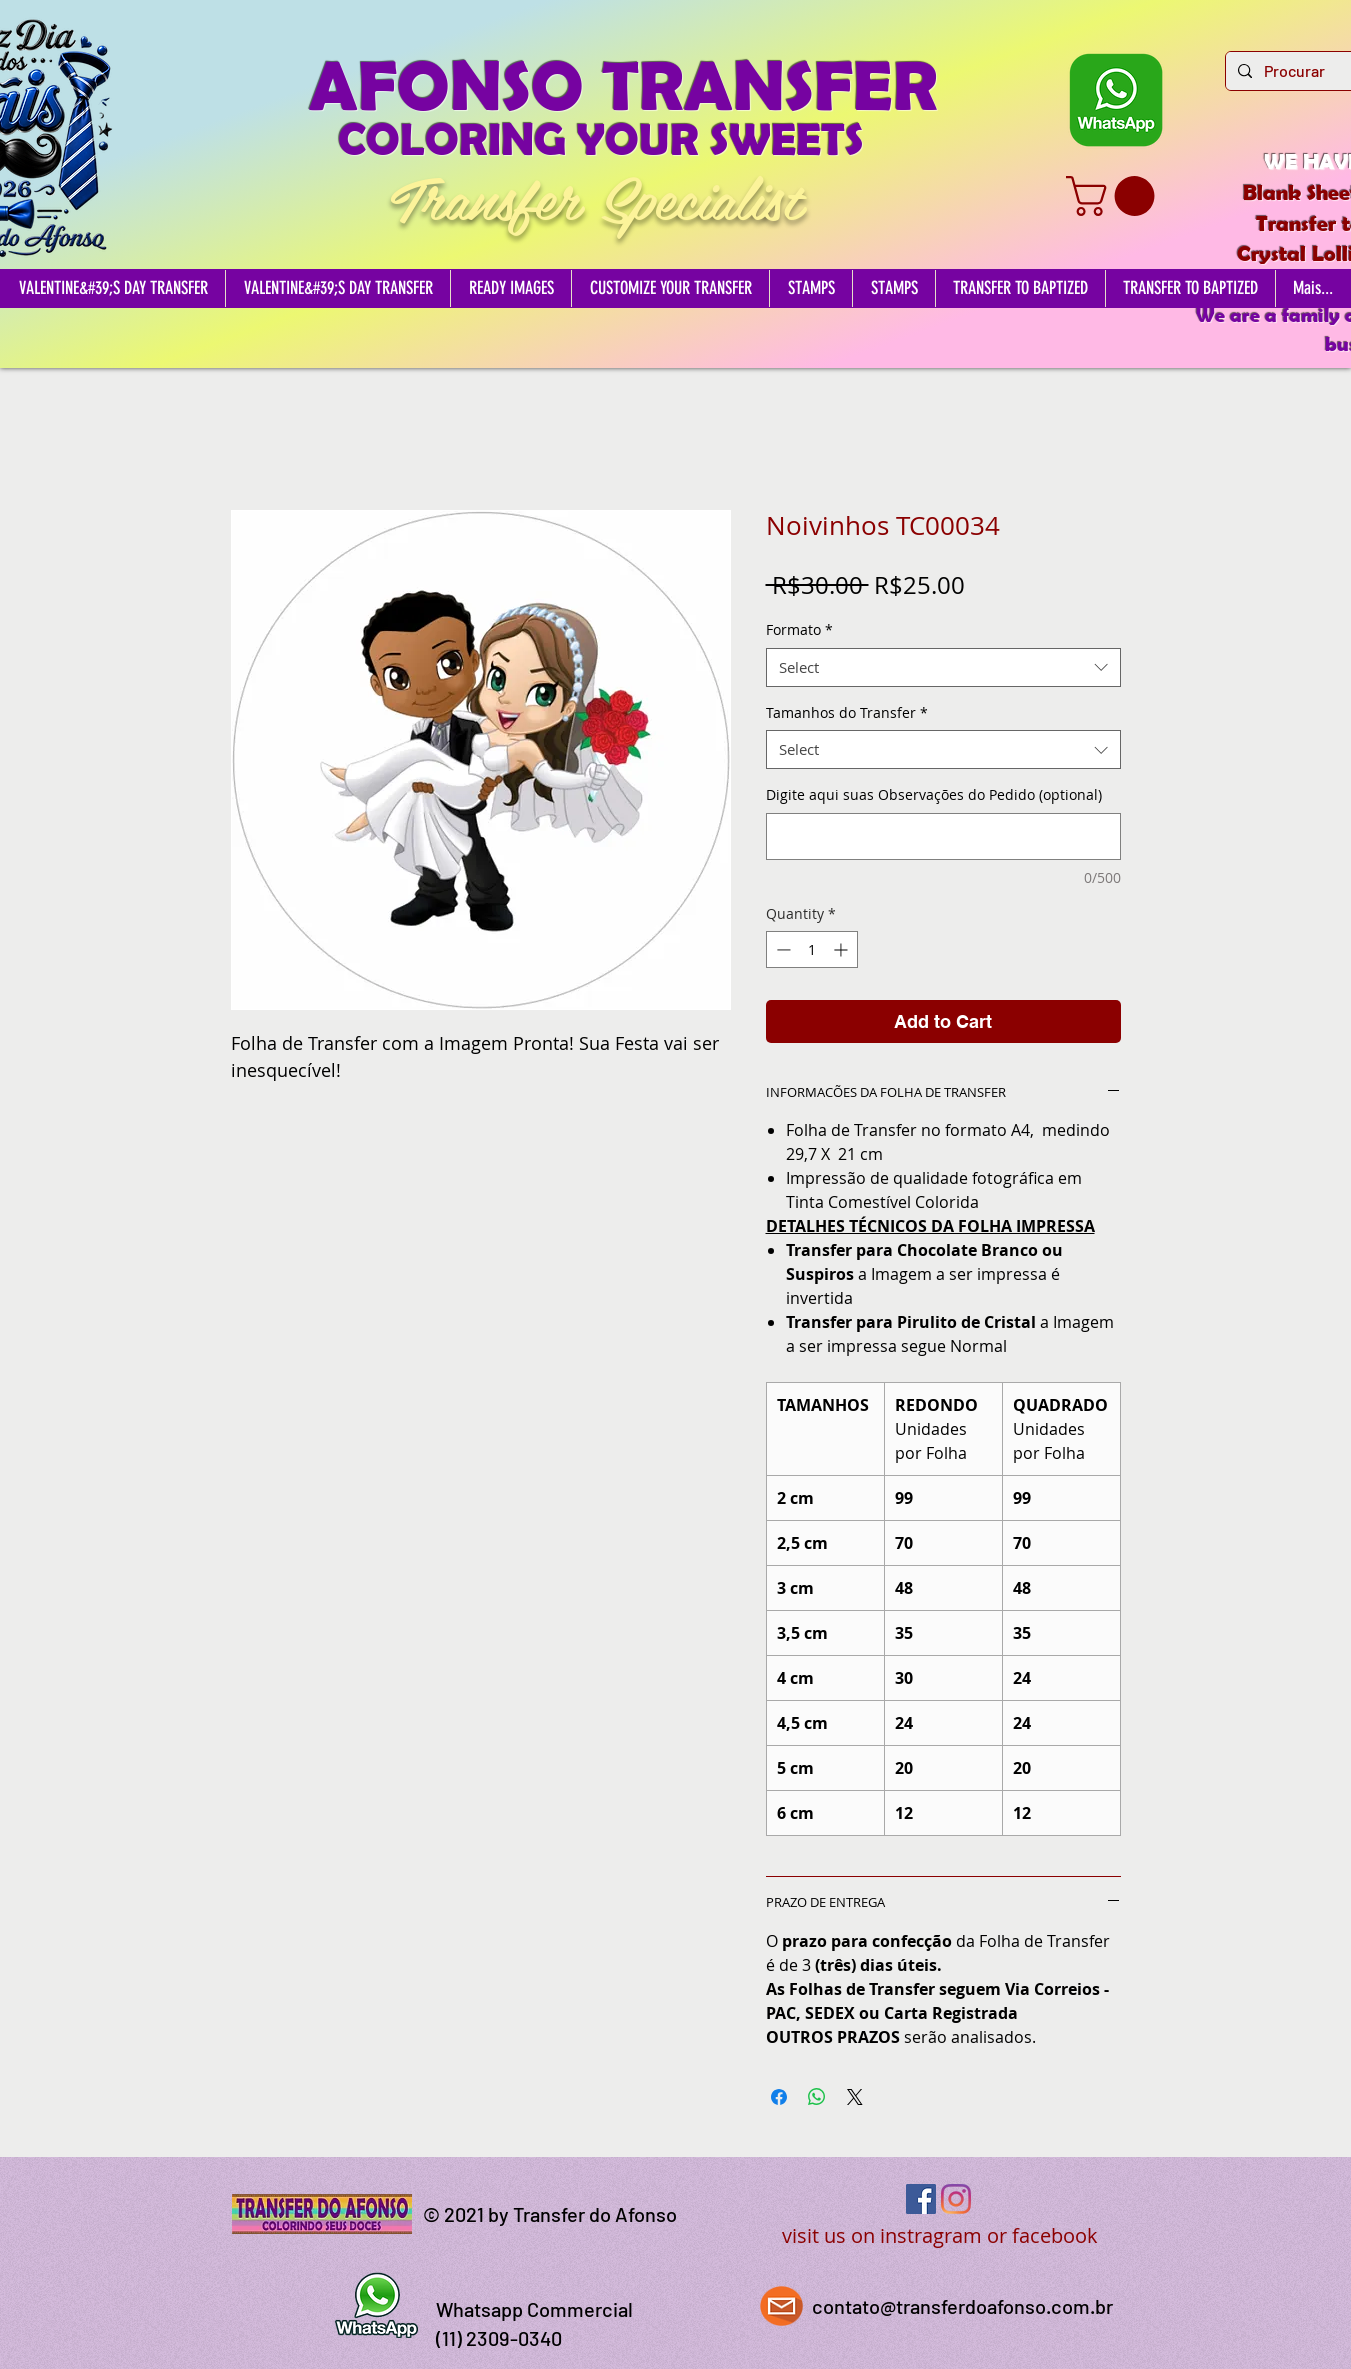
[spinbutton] (812, 949)
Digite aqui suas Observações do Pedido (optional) (934, 794)
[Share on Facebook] (779, 2097)
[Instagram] (956, 2199)
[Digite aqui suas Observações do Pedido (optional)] (943, 836)
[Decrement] (781, 949)
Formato (799, 629)
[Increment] (842, 949)
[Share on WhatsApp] (817, 2097)
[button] (1115, 196)
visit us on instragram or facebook (940, 2235)
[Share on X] (855, 2097)
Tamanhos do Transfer (847, 712)
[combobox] (943, 667)
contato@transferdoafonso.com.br (962, 2306)
